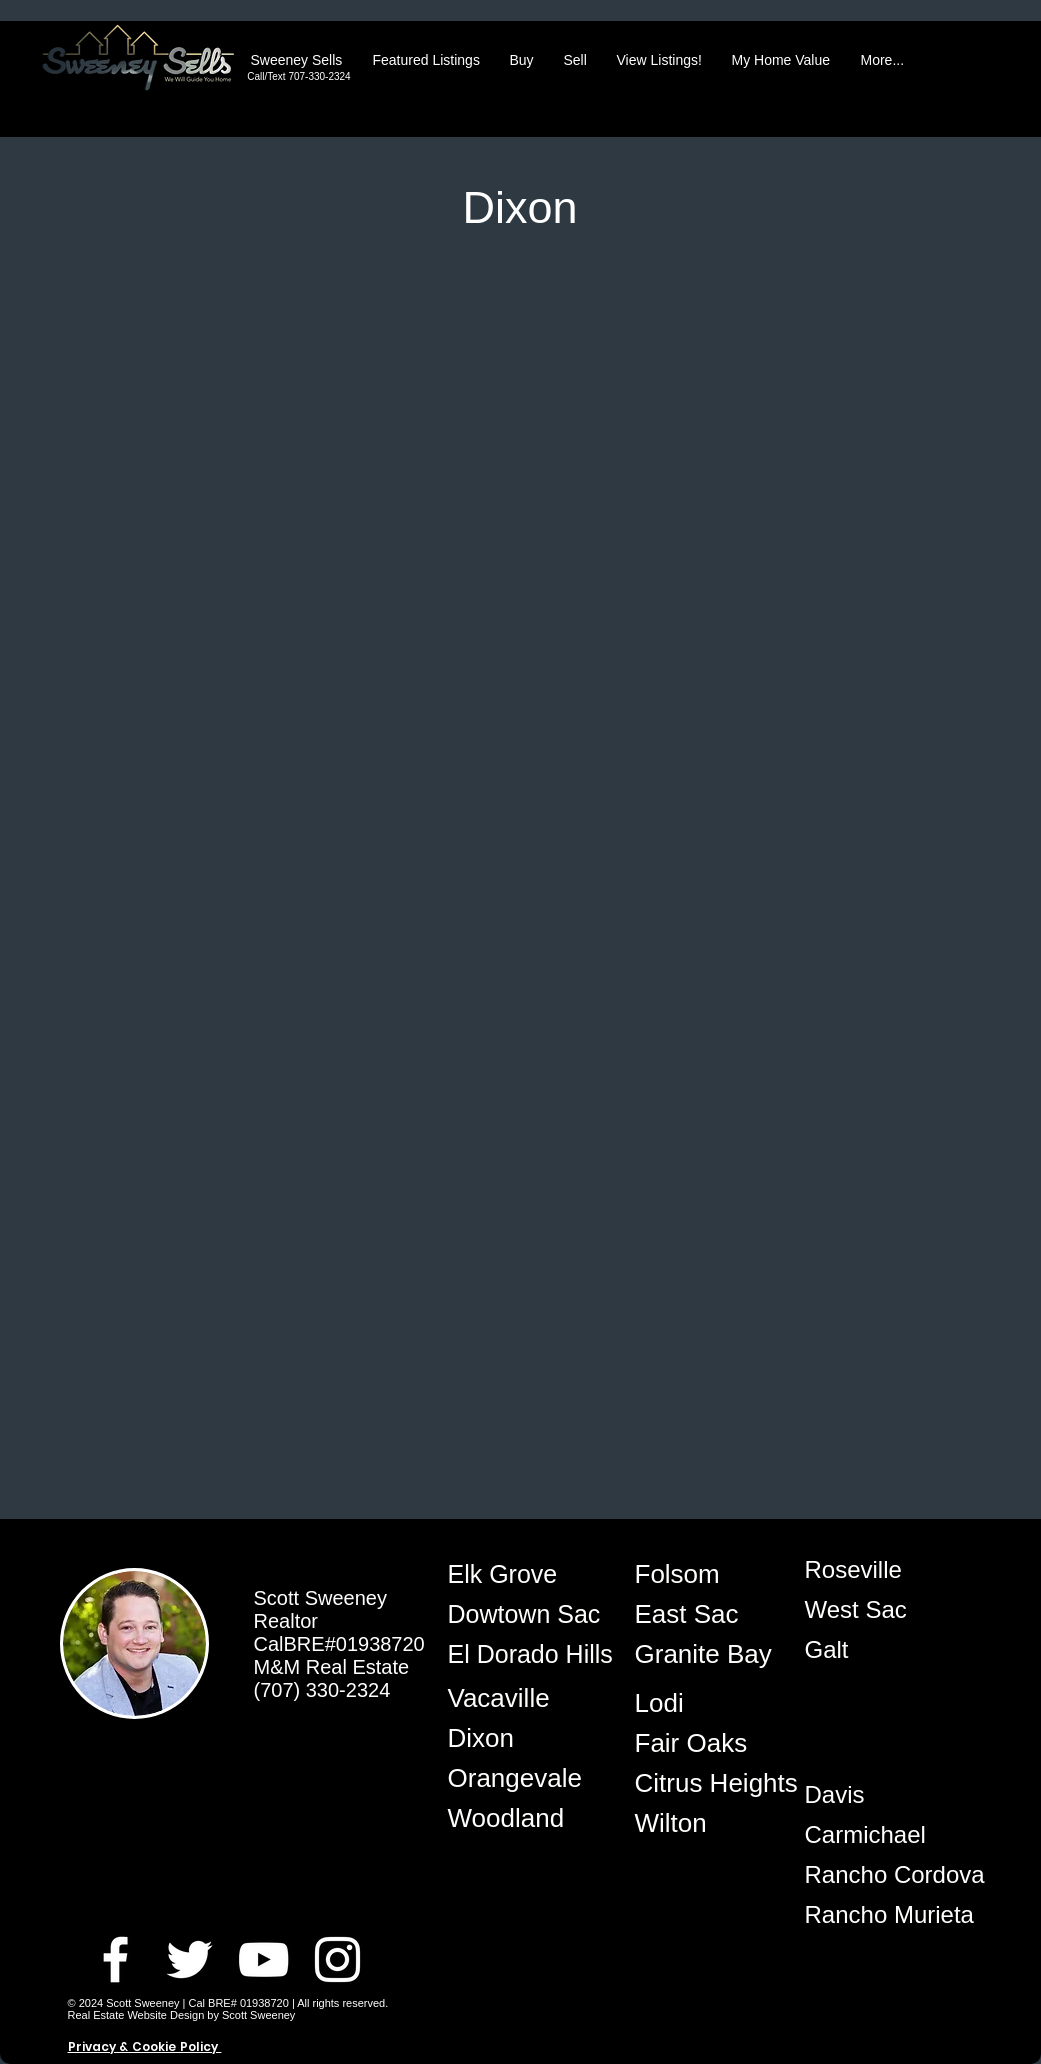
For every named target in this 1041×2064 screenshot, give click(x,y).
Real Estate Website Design (136, 2015)
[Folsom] (706, 1574)
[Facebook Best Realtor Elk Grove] (115, 1959)
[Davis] (876, 1795)
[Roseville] (876, 1570)
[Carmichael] (876, 1835)
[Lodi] (706, 1703)
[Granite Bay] (706, 1654)
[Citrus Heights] (716, 1783)
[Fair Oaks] (706, 1743)
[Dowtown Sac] (526, 1614)
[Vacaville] (519, 1698)
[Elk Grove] (519, 1574)
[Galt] (876, 1650)
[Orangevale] (519, 1778)
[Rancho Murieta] (889, 1915)
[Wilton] (706, 1823)
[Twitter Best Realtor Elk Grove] (189, 1959)
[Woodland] (519, 1818)
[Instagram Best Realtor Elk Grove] (337, 1959)
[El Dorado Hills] (531, 1654)
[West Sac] (876, 1610)
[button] (426, 60)
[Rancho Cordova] (895, 1875)
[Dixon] (519, 1738)
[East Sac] (706, 1614)
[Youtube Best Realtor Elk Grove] (263, 1959)
